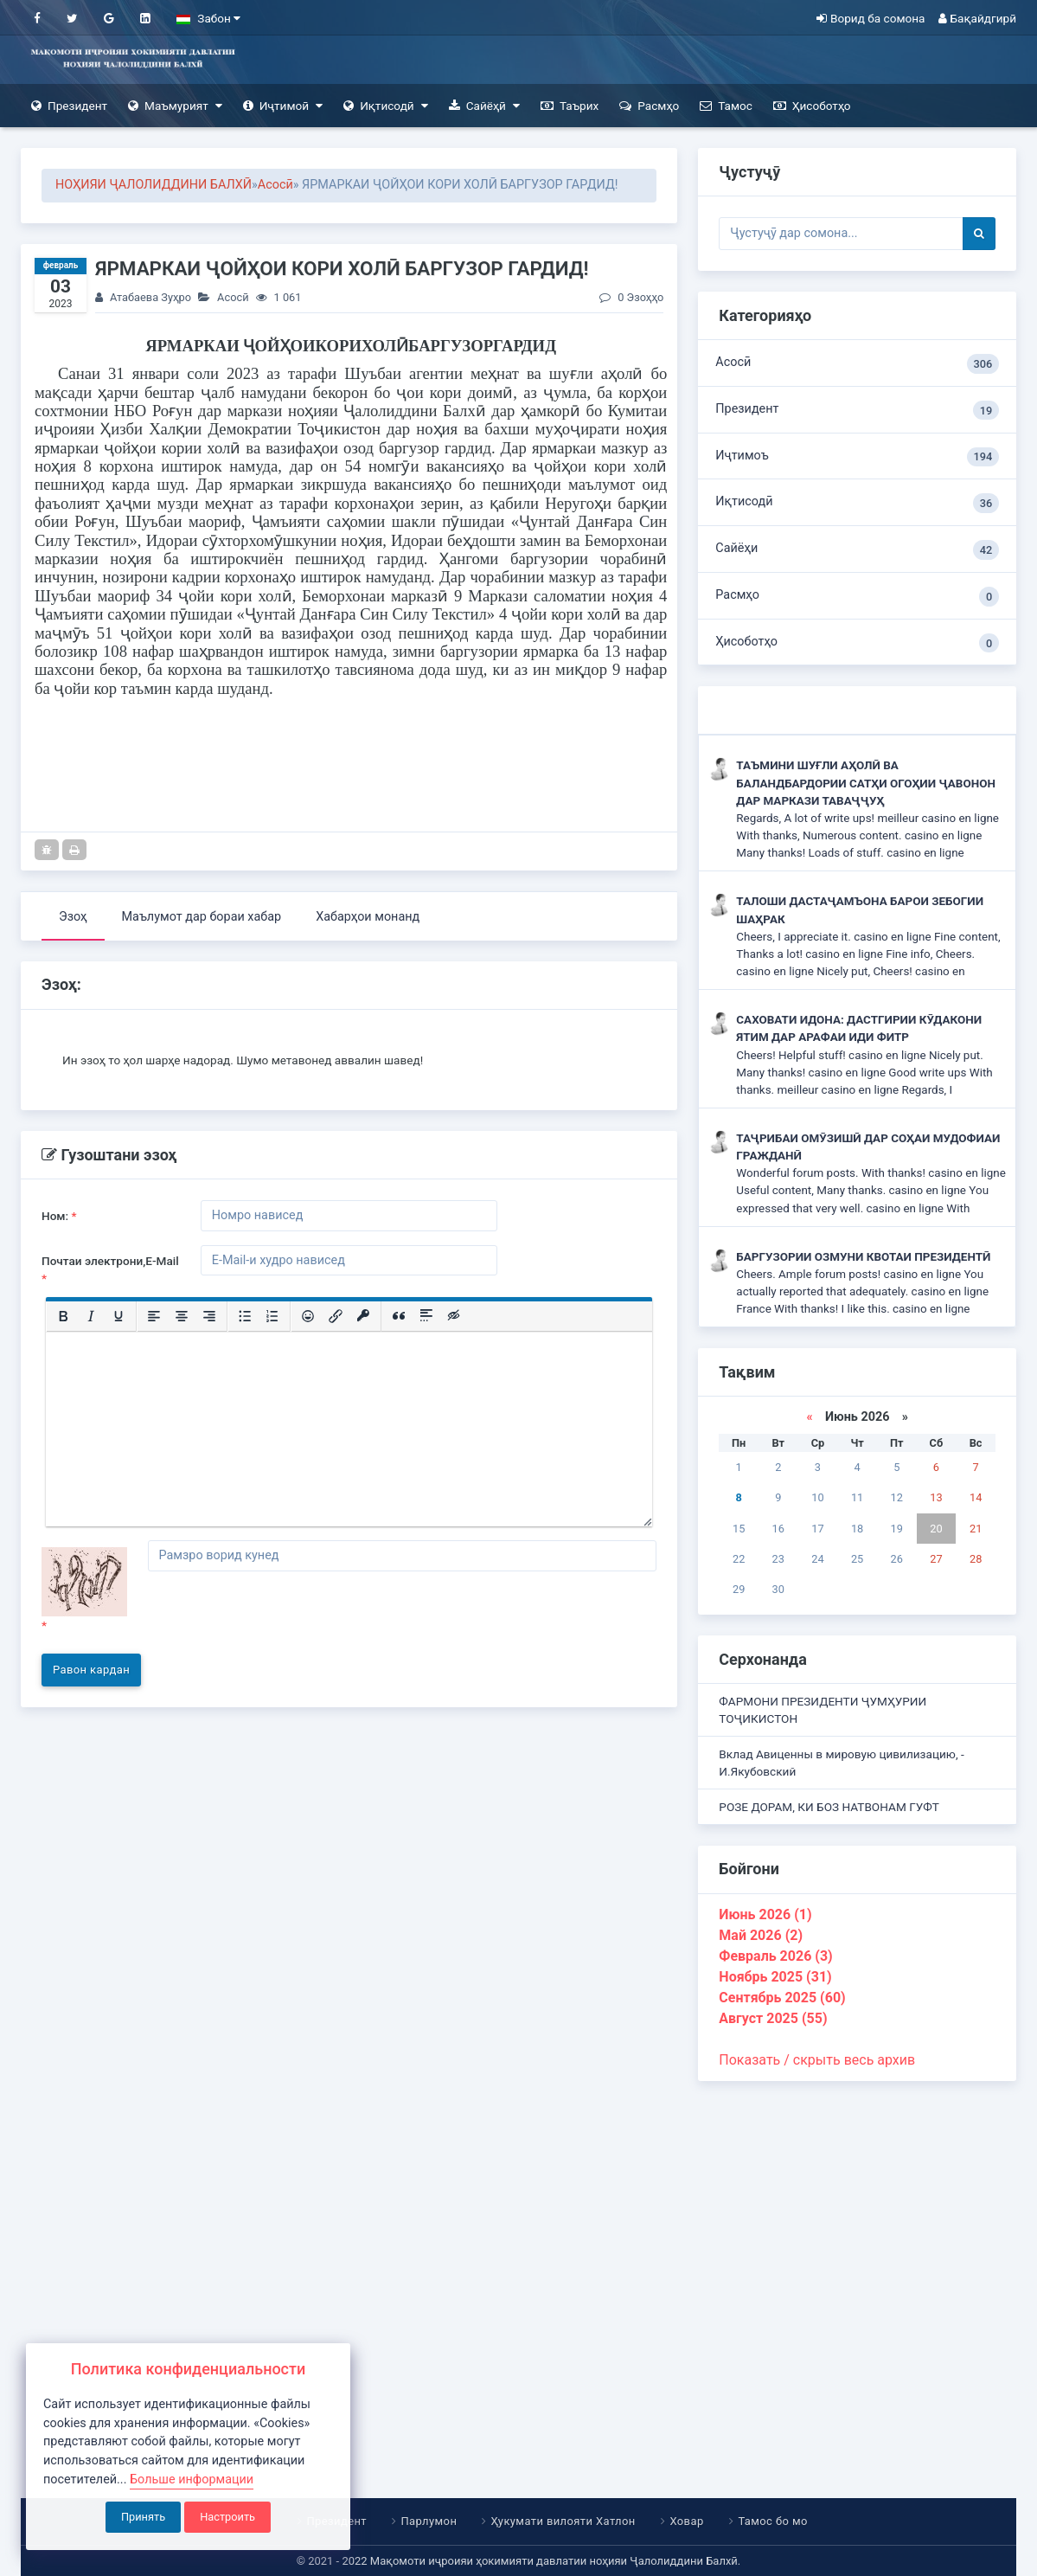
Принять (143, 2516)
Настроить (227, 2516)
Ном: (59, 1216)
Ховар (687, 2521)
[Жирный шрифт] (63, 1317)
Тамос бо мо (773, 2521)
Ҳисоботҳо (812, 106)
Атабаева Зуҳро (150, 297)
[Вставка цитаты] (399, 1317)
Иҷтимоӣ (283, 106)
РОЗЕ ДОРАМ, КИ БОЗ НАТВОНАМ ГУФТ (829, 1807)
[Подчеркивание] (118, 1317)
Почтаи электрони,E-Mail (110, 1269)
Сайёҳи (857, 550)
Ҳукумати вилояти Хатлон (563, 2521)
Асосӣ (275, 184)
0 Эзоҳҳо (631, 297)
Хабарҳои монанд (367, 916)
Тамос (726, 106)
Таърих (570, 106)
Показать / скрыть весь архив (817, 2060)
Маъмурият (175, 106)
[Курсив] (91, 1317)
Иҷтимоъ (857, 457)
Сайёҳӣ (484, 106)
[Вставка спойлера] (426, 1317)
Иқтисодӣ (385, 106)
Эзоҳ (73, 916)
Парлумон (428, 2521)
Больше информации (191, 2479)
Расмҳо (649, 106)
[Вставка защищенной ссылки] (363, 1317)
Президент (69, 106)
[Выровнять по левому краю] (154, 1317)
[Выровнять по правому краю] (209, 1317)
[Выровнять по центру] (182, 1317)
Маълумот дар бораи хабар (202, 916)
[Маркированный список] (245, 1317)
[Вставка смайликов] (308, 1317)
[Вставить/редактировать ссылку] (335, 1317)
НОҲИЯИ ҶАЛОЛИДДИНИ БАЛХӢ (153, 184)
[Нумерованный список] (272, 1317)
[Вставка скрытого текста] (454, 1317)
